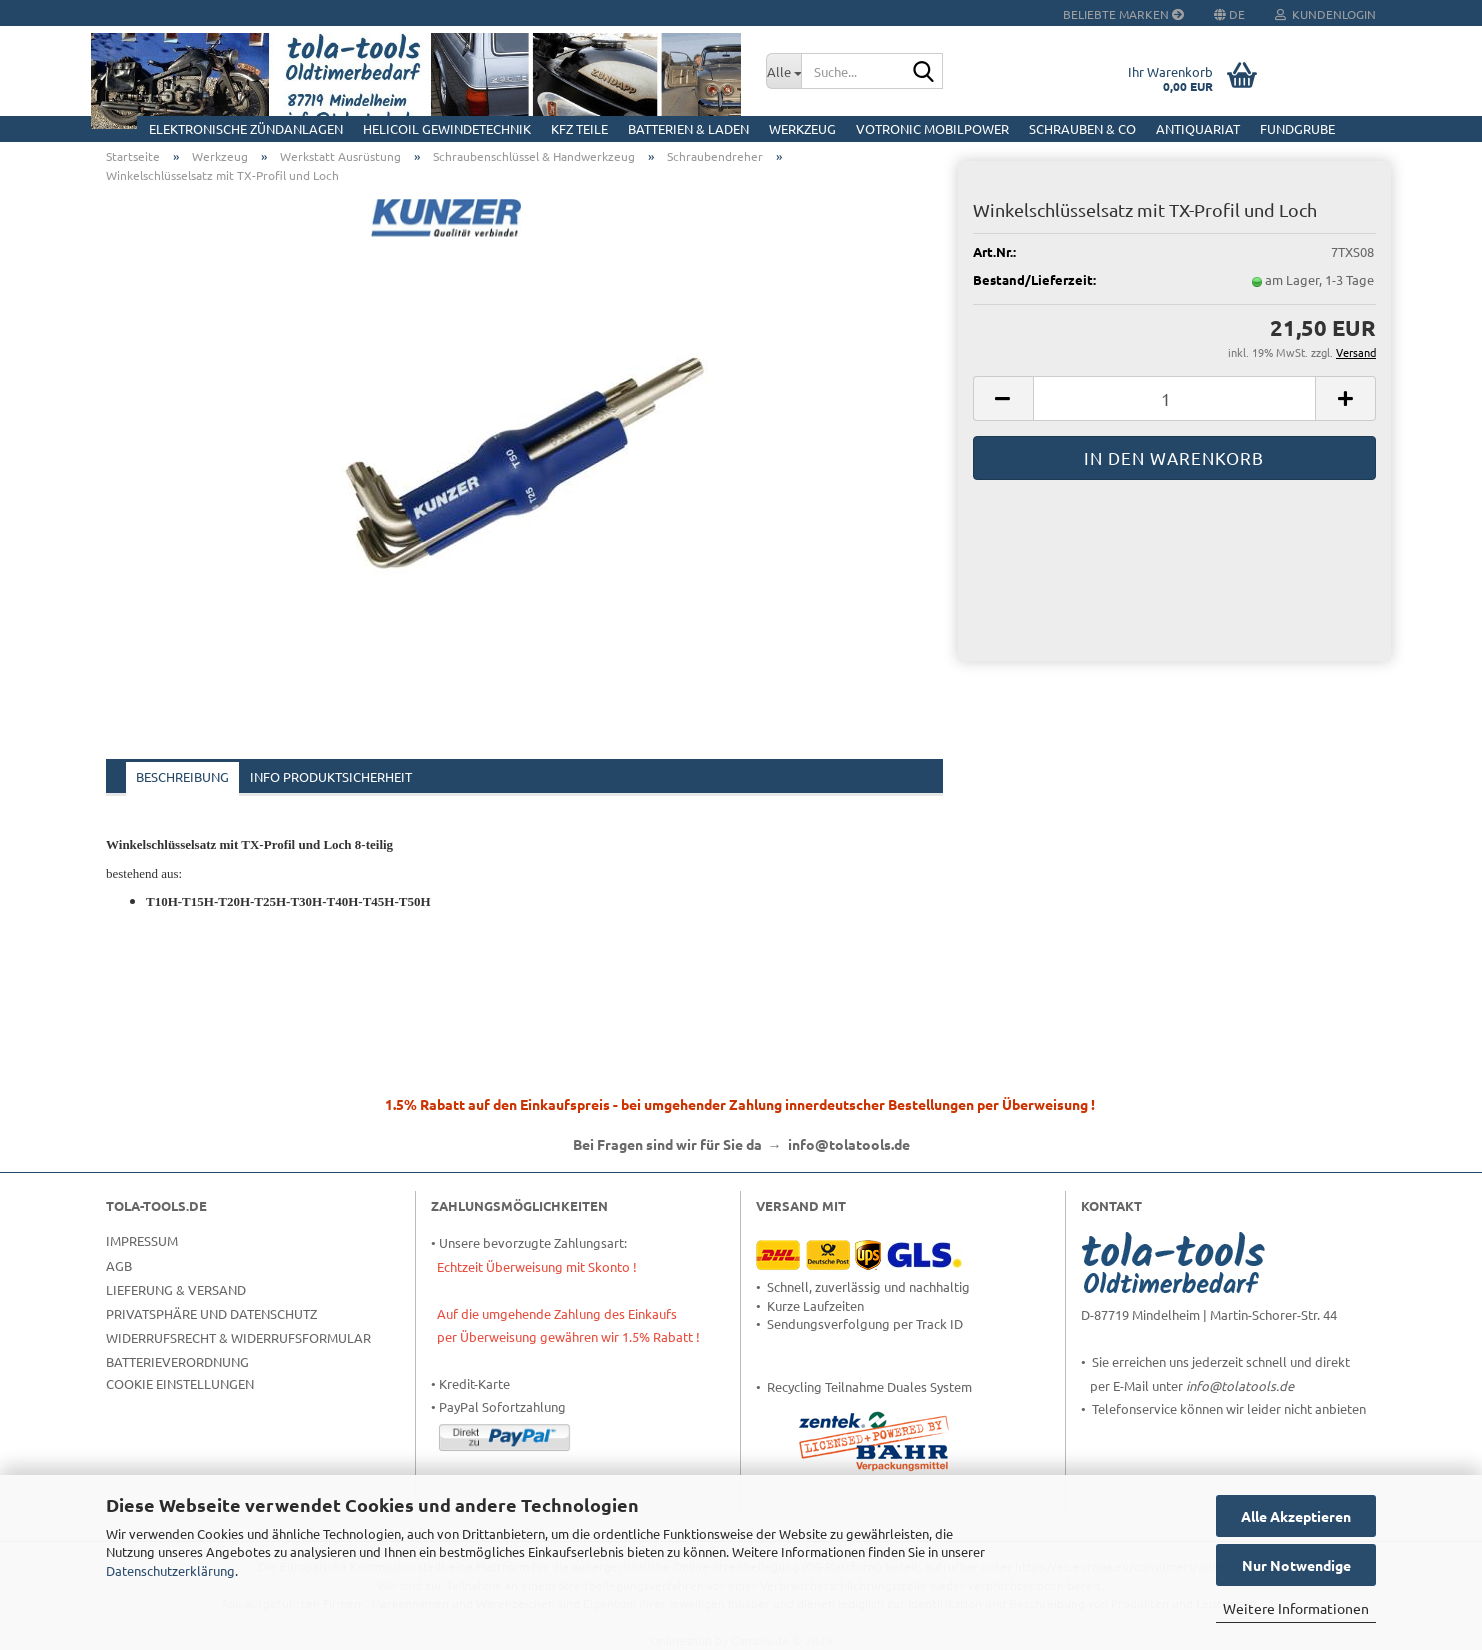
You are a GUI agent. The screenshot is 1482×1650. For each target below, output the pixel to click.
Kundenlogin (1325, 14)
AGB (119, 1265)
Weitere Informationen (1296, 1608)
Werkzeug (802, 128)
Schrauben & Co (1082, 128)
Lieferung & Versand (176, 1289)
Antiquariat (1198, 128)
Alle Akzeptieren (1296, 1516)
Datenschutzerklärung (170, 1570)
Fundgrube (1297, 128)
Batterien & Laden (688, 128)
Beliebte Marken (1123, 14)
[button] (1003, 398)
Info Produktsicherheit (331, 776)
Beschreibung (182, 776)
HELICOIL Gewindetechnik (447, 128)
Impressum (142, 1240)
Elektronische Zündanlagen (246, 128)
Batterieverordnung (177, 1361)
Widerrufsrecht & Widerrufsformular (238, 1337)
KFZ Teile (579, 128)
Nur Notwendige (1296, 1565)
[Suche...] (783, 71)
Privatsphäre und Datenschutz (211, 1313)
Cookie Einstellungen (180, 1383)
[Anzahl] (1174, 398)
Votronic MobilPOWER (932, 128)
